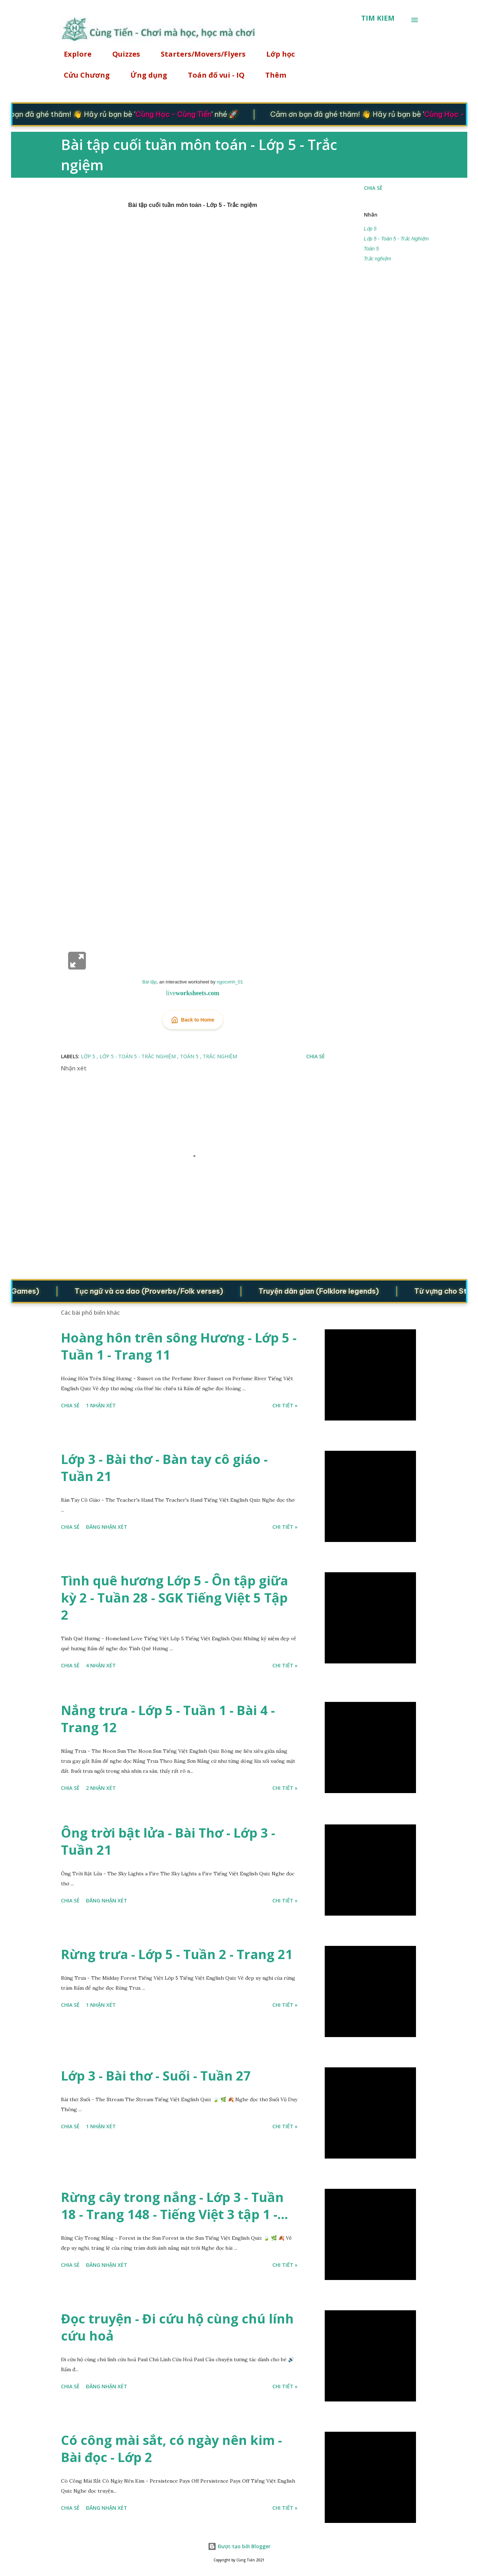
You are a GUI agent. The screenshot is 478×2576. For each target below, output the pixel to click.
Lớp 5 (370, 229)
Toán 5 (371, 248)
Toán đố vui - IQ (212, 75)
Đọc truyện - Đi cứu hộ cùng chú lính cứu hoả (177, 2327)
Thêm (271, 75)
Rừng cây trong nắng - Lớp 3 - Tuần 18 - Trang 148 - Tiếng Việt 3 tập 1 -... (174, 2205)
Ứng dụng (144, 75)
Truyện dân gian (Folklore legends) (331, 1290)
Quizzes (122, 54)
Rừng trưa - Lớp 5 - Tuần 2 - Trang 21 (177, 1954)
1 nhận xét (101, 1405)
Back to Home (192, 1019)
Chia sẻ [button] (373, 188)
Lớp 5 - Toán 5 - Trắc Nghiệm (396, 239)
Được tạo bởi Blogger (239, 2546)
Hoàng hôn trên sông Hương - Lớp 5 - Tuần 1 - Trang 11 (179, 1346)
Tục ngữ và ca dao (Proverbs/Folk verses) (161, 1290)
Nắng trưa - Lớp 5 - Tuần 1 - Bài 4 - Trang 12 (168, 1719)
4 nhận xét (101, 1665)
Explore (73, 54)
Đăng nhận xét (106, 1526)
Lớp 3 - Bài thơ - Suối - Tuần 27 (156, 2075)
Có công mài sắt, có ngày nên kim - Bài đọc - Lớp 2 (171, 2448)
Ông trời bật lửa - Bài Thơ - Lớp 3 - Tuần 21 (168, 1841)
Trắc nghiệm (377, 258)
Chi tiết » (285, 1405)
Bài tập (149, 982)
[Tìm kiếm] (378, 18)
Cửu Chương (83, 75)
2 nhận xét (101, 1788)
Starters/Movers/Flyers (198, 54)
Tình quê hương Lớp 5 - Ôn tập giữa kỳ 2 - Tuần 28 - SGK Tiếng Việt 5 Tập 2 (174, 1598)
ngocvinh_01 (230, 982)
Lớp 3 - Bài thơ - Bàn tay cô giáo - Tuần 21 (164, 1467)
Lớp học (276, 54)
